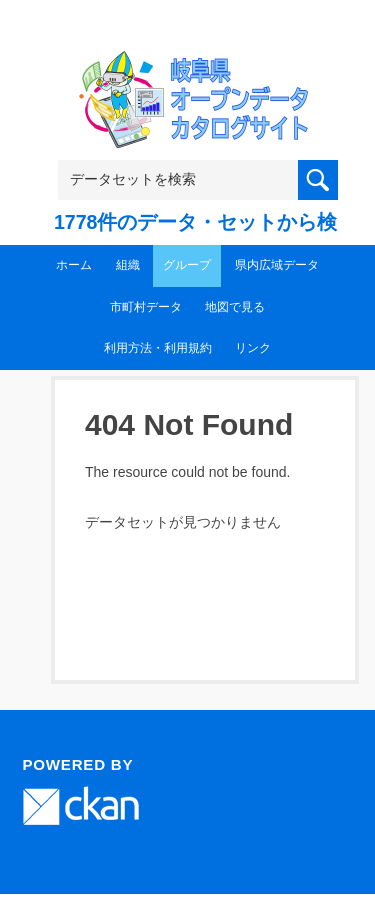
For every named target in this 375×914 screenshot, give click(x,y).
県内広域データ (277, 265)
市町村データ (146, 307)
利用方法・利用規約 (158, 348)
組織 (128, 265)
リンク (253, 348)
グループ (187, 265)
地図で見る (235, 307)
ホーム (74, 265)
